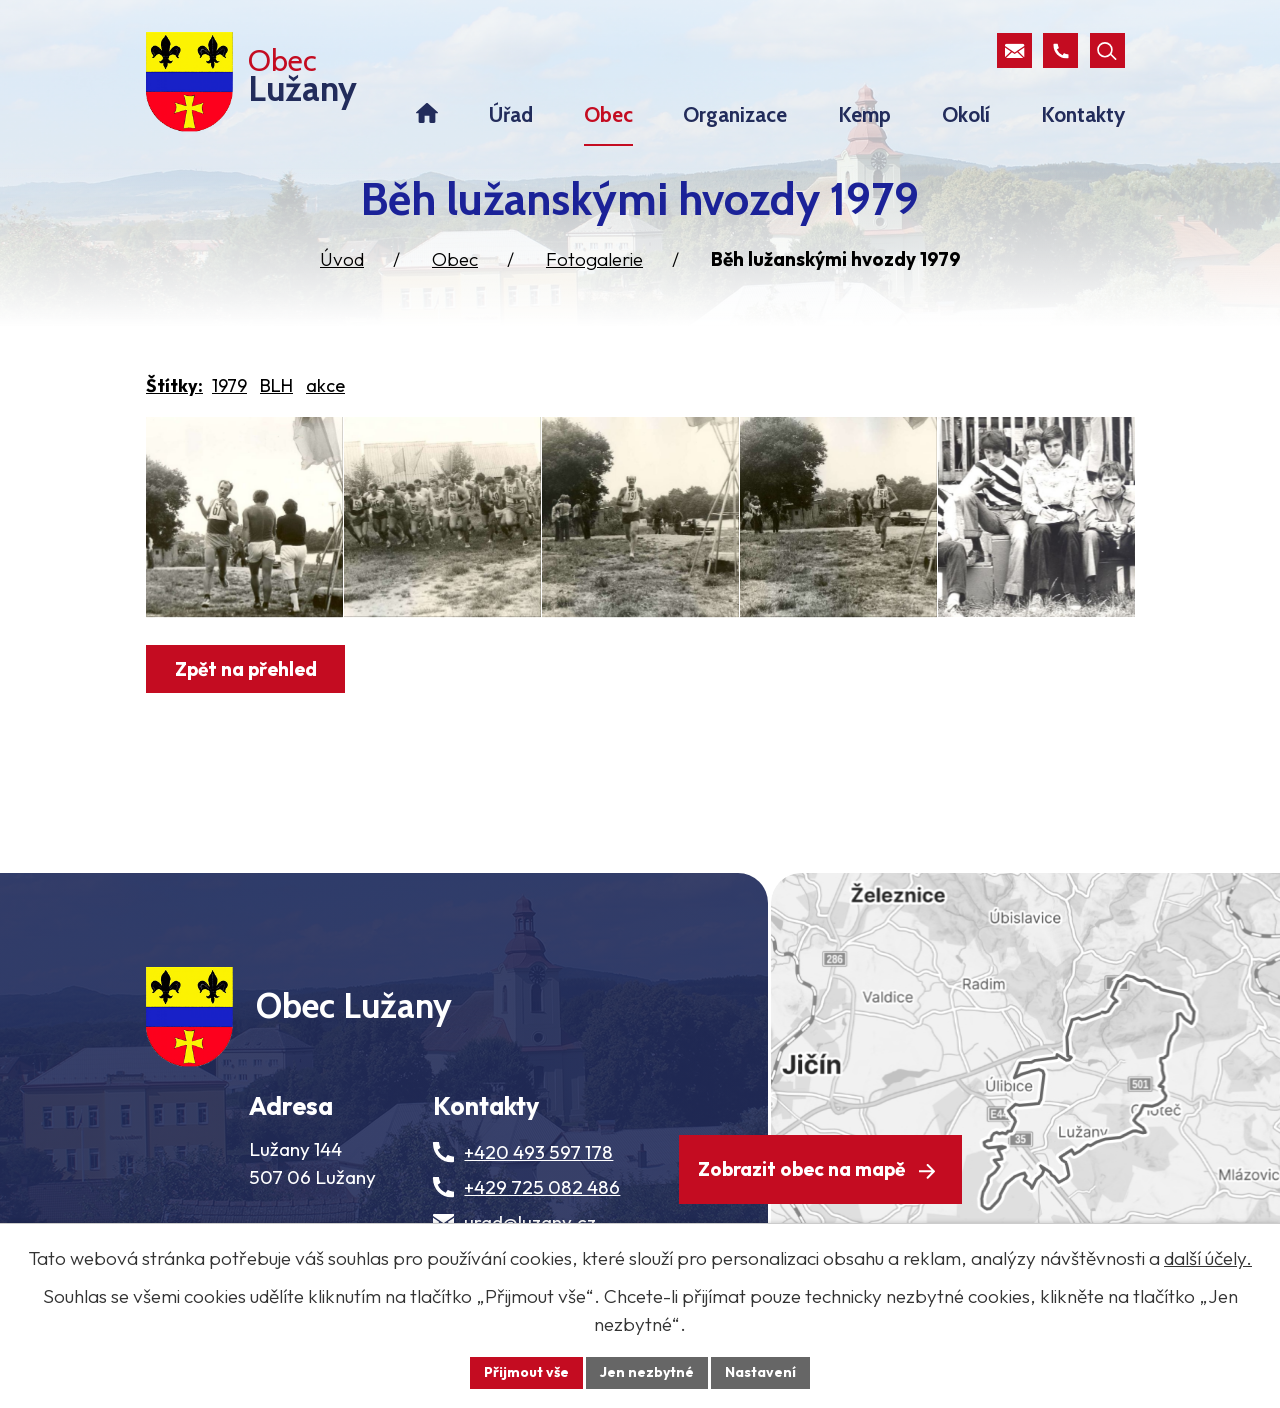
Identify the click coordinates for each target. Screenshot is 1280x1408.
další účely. (1208, 1258)
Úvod (342, 259)
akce (325, 385)
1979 (229, 385)
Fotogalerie (594, 259)
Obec (455, 259)
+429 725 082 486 (542, 1187)
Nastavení (760, 1372)
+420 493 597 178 (538, 1152)
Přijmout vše (526, 1372)
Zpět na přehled (246, 669)
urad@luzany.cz (530, 1222)
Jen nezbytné (647, 1372)
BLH (276, 385)
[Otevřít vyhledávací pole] (1107, 50)
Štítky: (174, 385)
